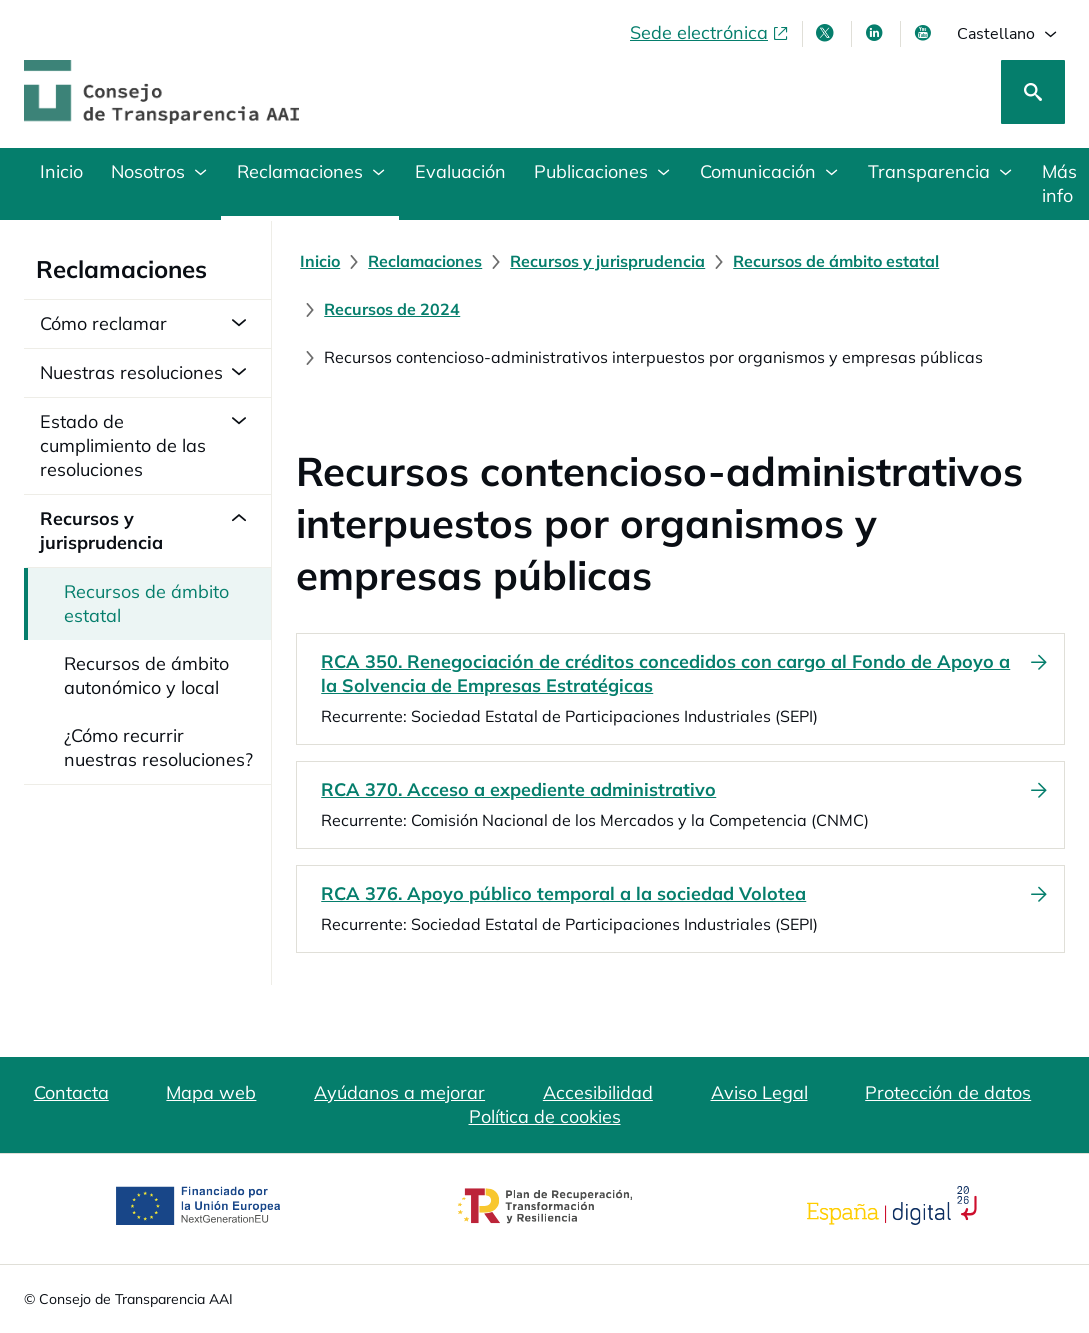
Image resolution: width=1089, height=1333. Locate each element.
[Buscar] (1033, 92)
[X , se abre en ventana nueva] (827, 33)
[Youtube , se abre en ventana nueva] (925, 33)
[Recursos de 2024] (392, 309)
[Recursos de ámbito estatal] (836, 261)
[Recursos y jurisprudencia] (607, 261)
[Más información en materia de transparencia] (1057, 184)
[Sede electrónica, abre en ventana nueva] (710, 33)
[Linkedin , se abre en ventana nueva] (876, 33)
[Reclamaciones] (425, 261)
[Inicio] (320, 261)
